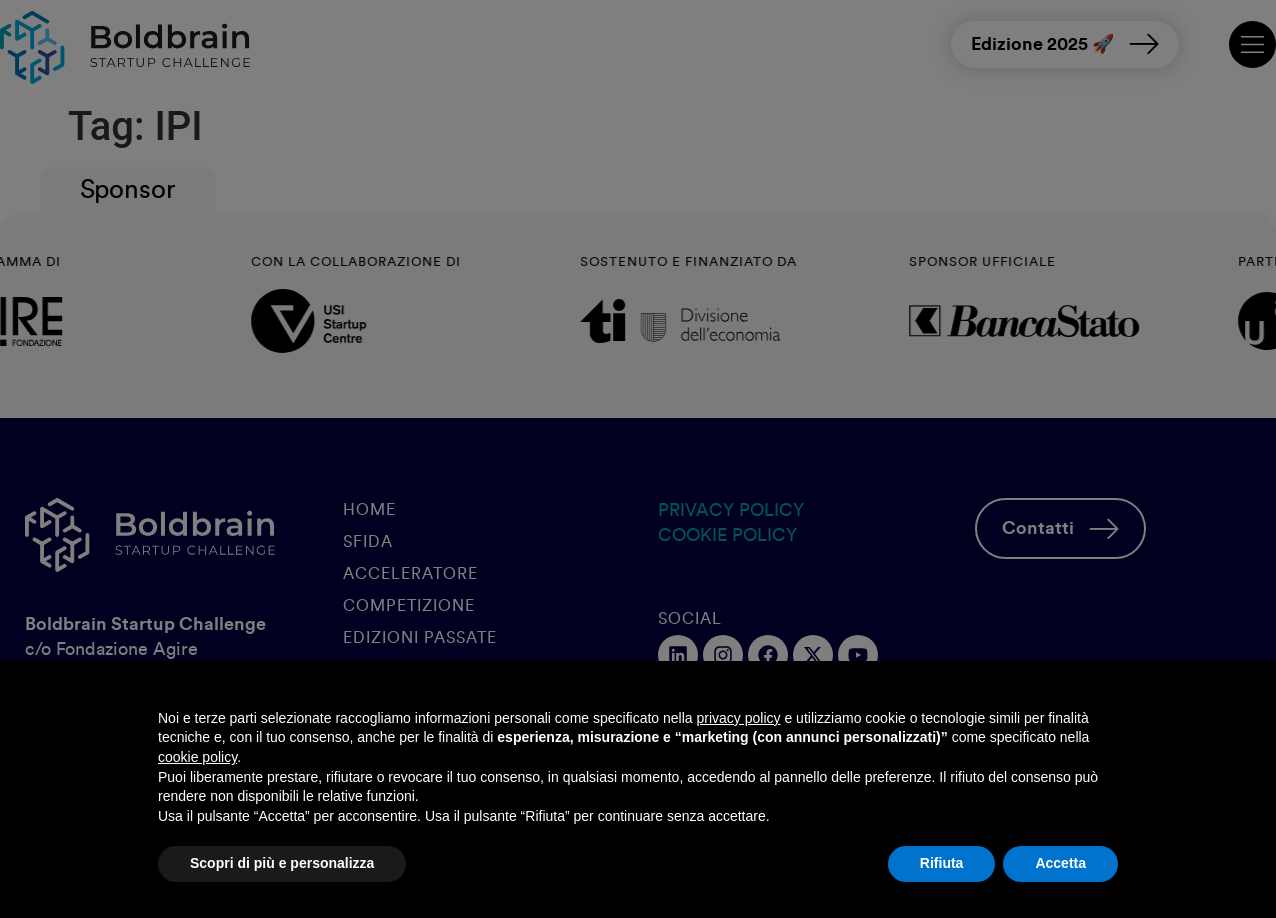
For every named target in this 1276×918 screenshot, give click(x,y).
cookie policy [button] (197, 757)
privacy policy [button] (739, 718)
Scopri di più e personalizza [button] (282, 863)
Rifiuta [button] (942, 863)
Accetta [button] (1060, 863)
